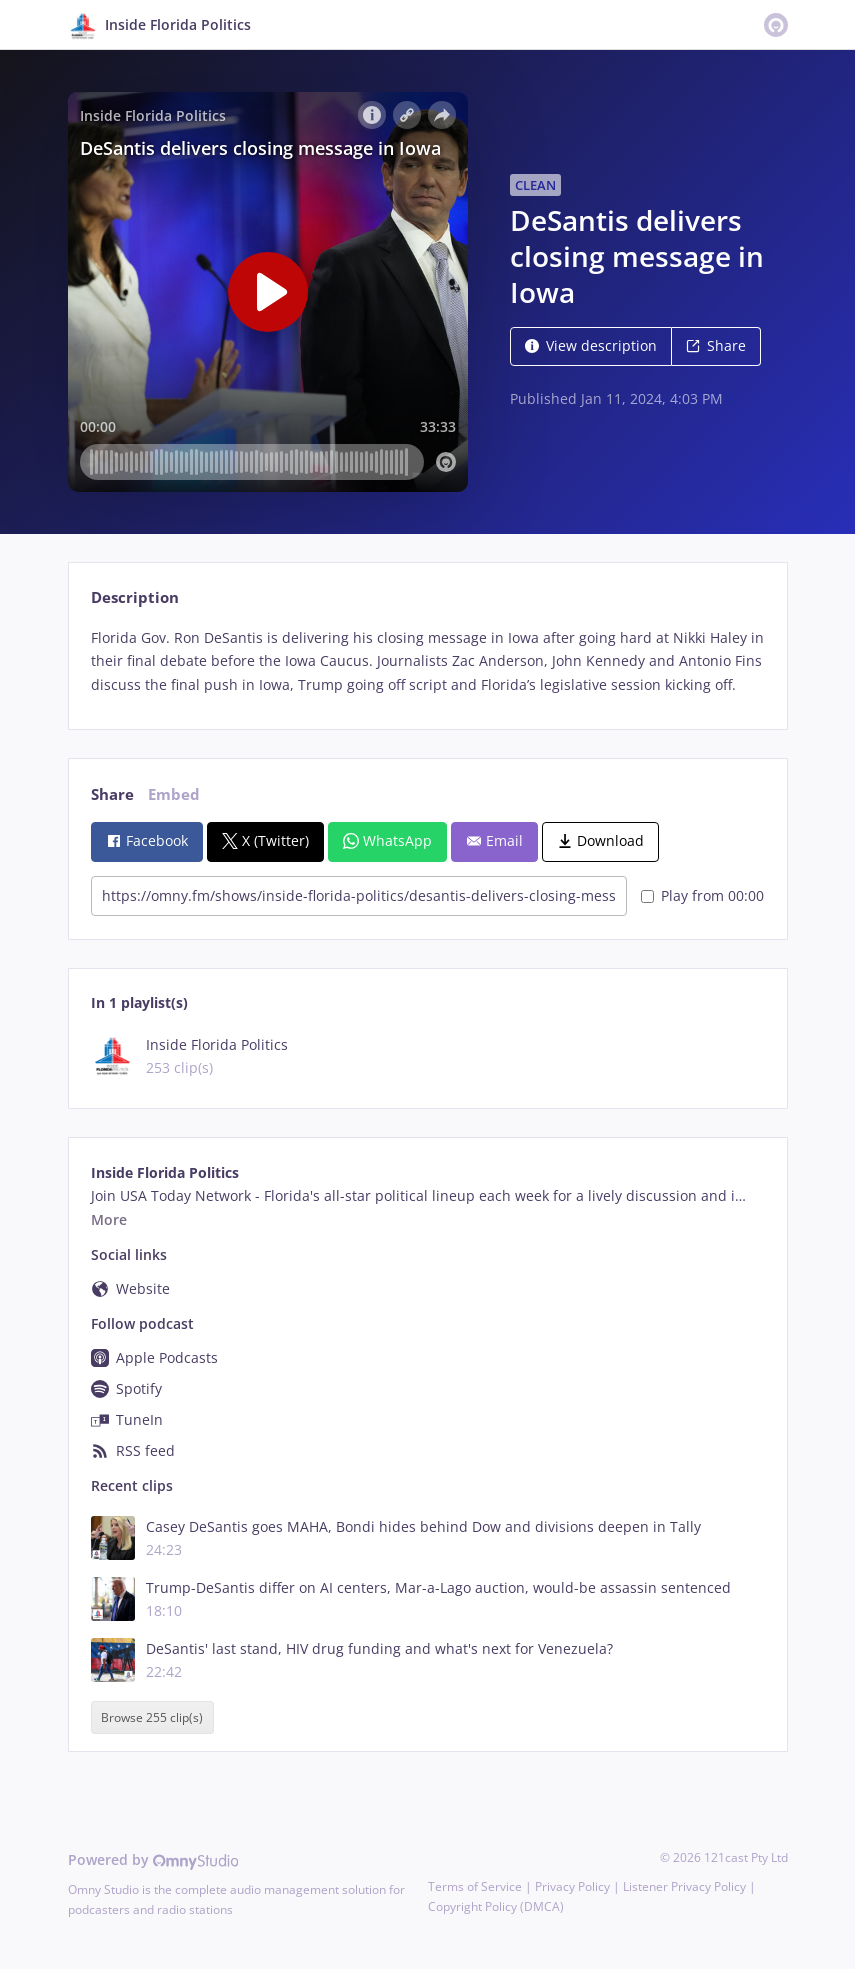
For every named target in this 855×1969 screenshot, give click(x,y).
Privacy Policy (572, 1886)
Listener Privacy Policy (684, 1886)
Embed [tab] (174, 794)
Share (716, 345)
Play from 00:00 (702, 895)
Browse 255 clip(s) (152, 1717)
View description (591, 345)
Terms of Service (475, 1886)
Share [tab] (112, 794)
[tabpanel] (427, 661)
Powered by (153, 1859)
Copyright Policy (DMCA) (496, 1906)
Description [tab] (135, 597)
